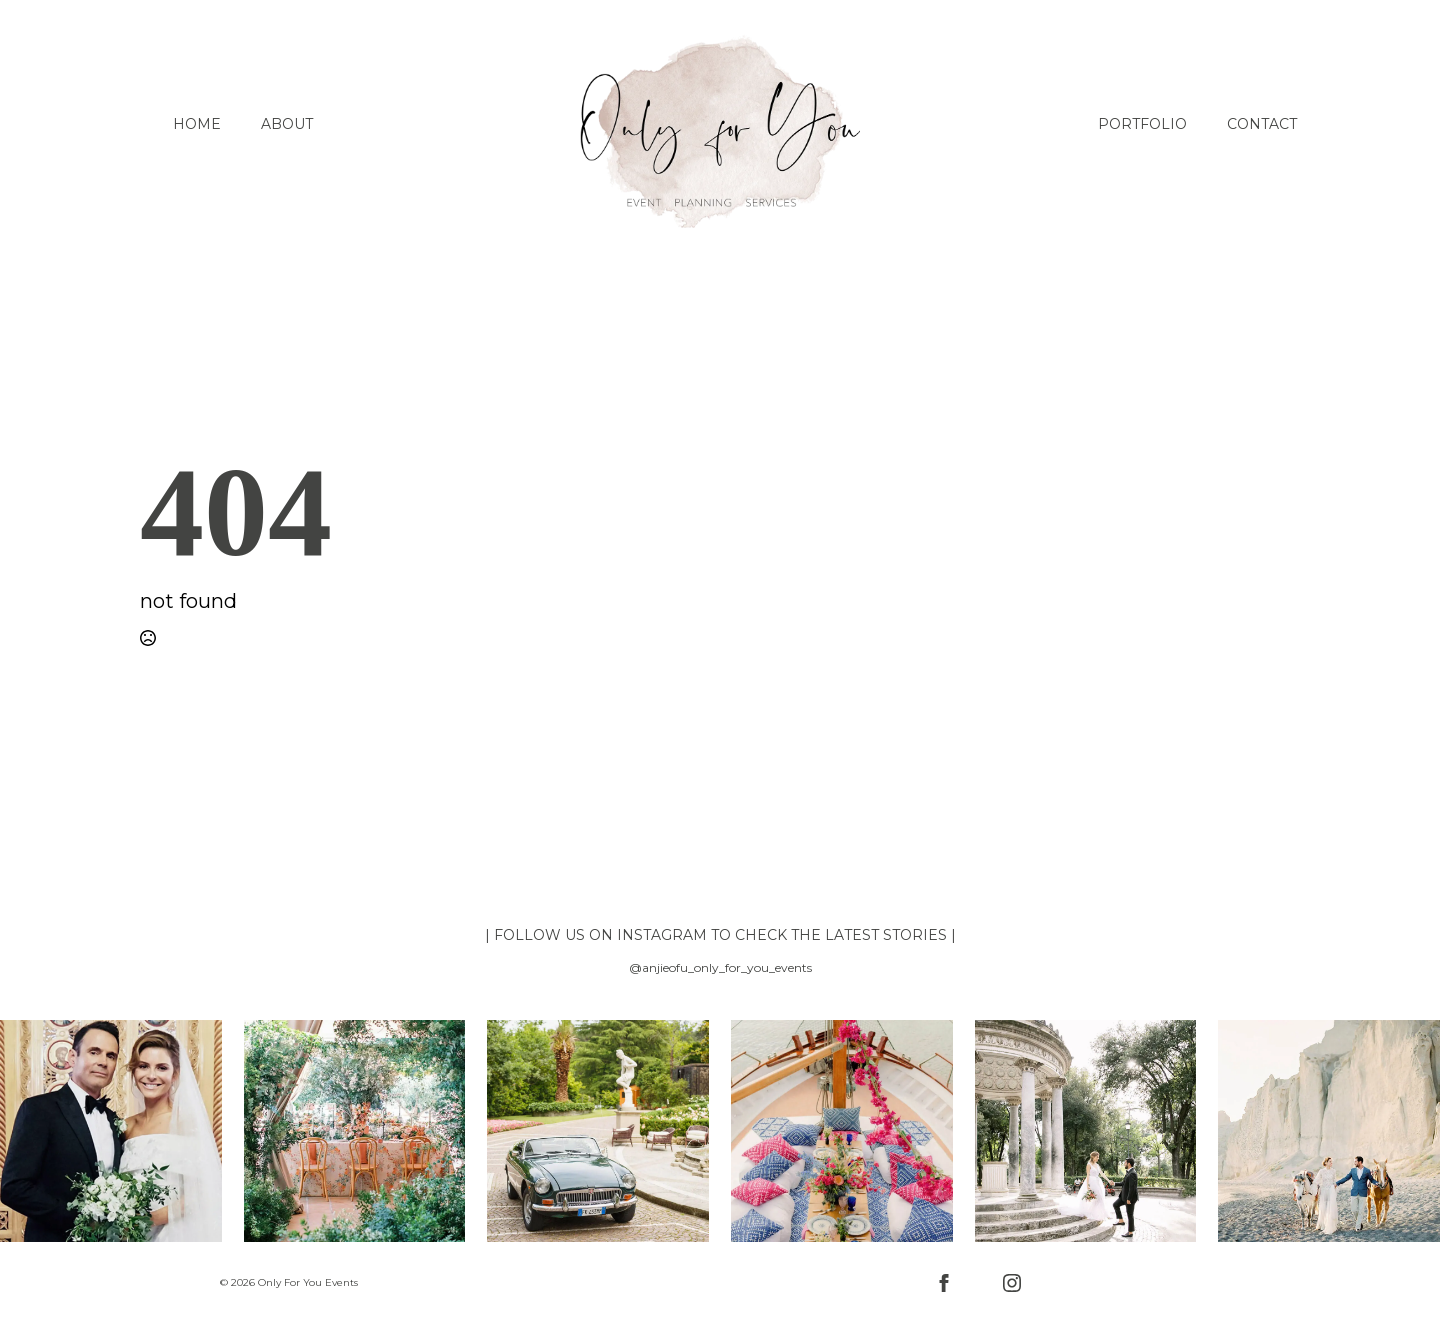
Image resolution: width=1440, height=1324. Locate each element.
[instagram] (1012, 1283)
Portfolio (1142, 124)
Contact (1262, 124)
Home (197, 124)
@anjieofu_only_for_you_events (720, 967)
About (287, 124)
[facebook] (944, 1283)
